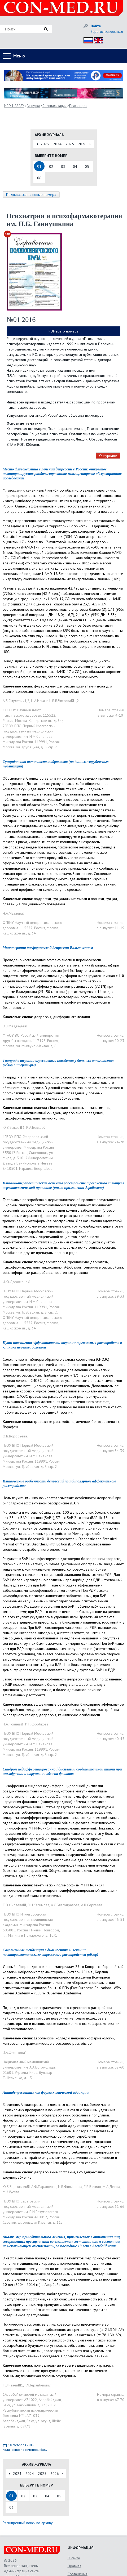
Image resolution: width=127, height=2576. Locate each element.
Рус (86, 39)
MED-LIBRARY (14, 106)
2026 (82, 144)
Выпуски (33, 106)
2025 (69, 144)
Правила (74, 2566)
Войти (96, 26)
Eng (97, 39)
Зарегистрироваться (107, 31)
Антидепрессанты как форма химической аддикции (46, 2092)
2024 (57, 144)
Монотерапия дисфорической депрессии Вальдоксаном (48, 948)
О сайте (74, 2558)
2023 (45, 144)
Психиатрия (78, 106)
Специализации (54, 106)
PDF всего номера (63, 331)
